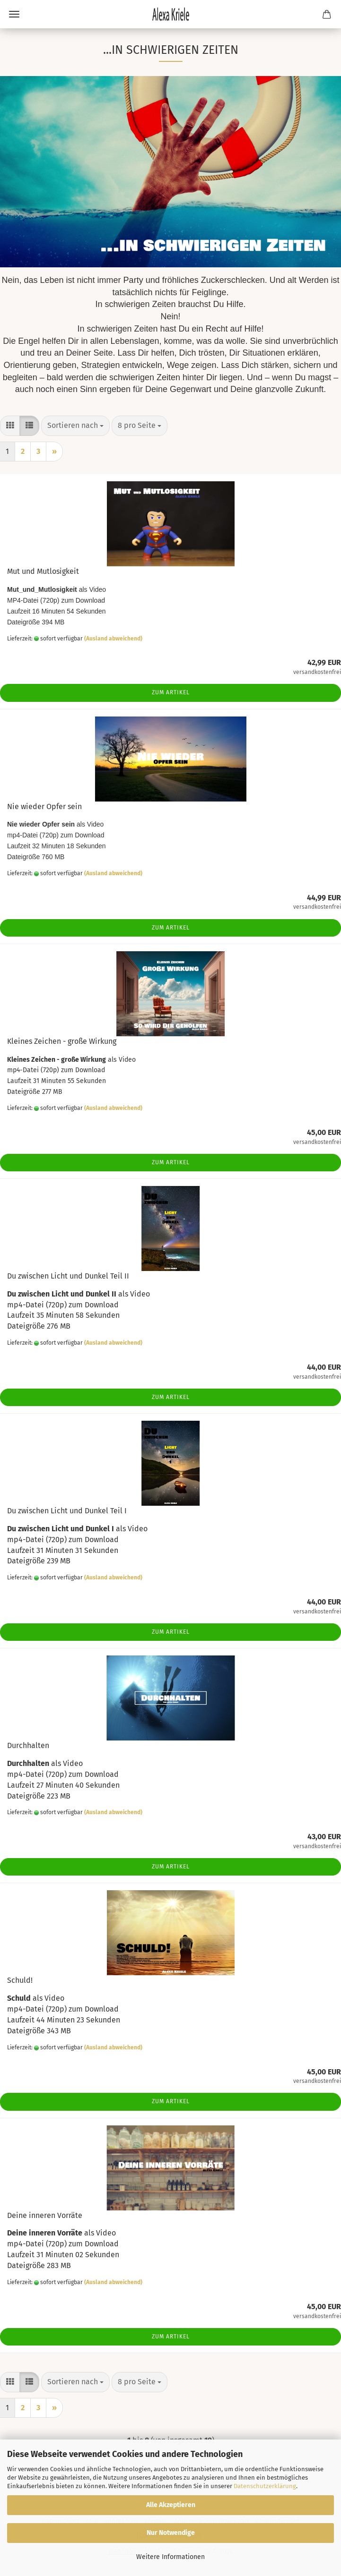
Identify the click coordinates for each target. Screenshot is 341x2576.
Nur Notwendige (171, 2533)
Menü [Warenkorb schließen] (14, 14)
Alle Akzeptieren (170, 2505)
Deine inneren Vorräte (44, 2215)
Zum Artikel (171, 692)
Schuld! (20, 1980)
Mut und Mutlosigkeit (43, 571)
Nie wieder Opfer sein (44, 806)
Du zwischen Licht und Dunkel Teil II (68, 1275)
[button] (10, 426)
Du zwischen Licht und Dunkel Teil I (67, 1510)
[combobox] (75, 426)
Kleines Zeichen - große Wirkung (61, 1041)
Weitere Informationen (170, 2557)
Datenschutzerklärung (265, 2486)
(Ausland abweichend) (113, 638)
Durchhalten (28, 1745)
